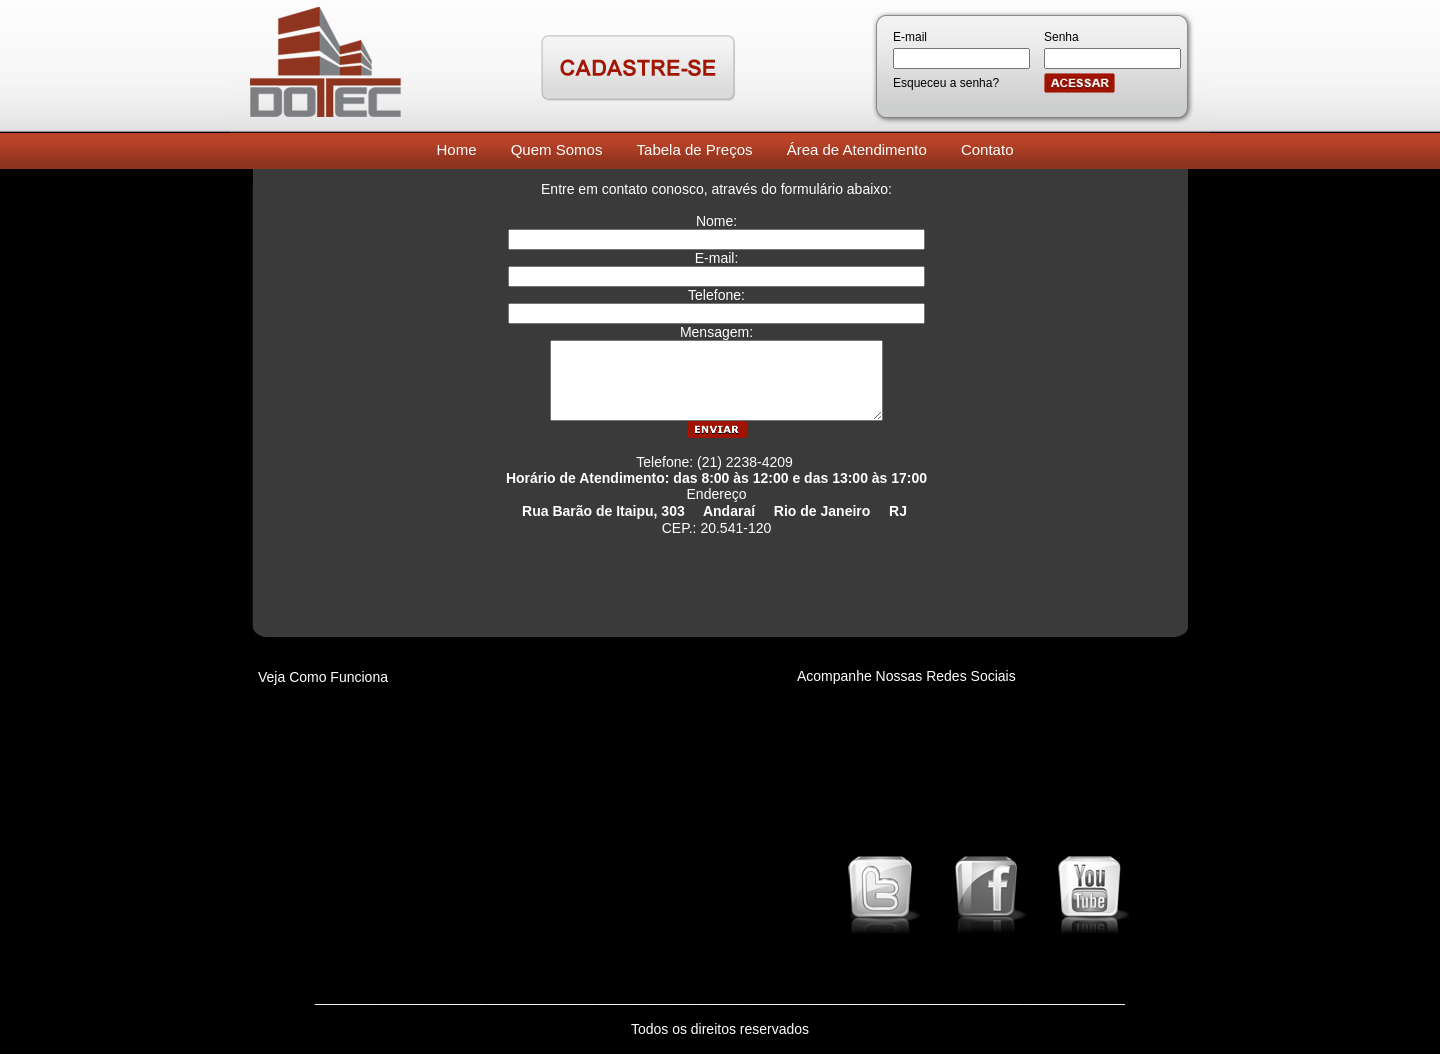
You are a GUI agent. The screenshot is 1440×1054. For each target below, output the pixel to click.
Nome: (716, 221)
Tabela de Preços (695, 149)
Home (457, 149)
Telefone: (716, 295)
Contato (987, 149)
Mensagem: (716, 332)
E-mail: (717, 258)
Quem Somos (557, 149)
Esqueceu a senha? (946, 83)
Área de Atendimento (857, 149)
